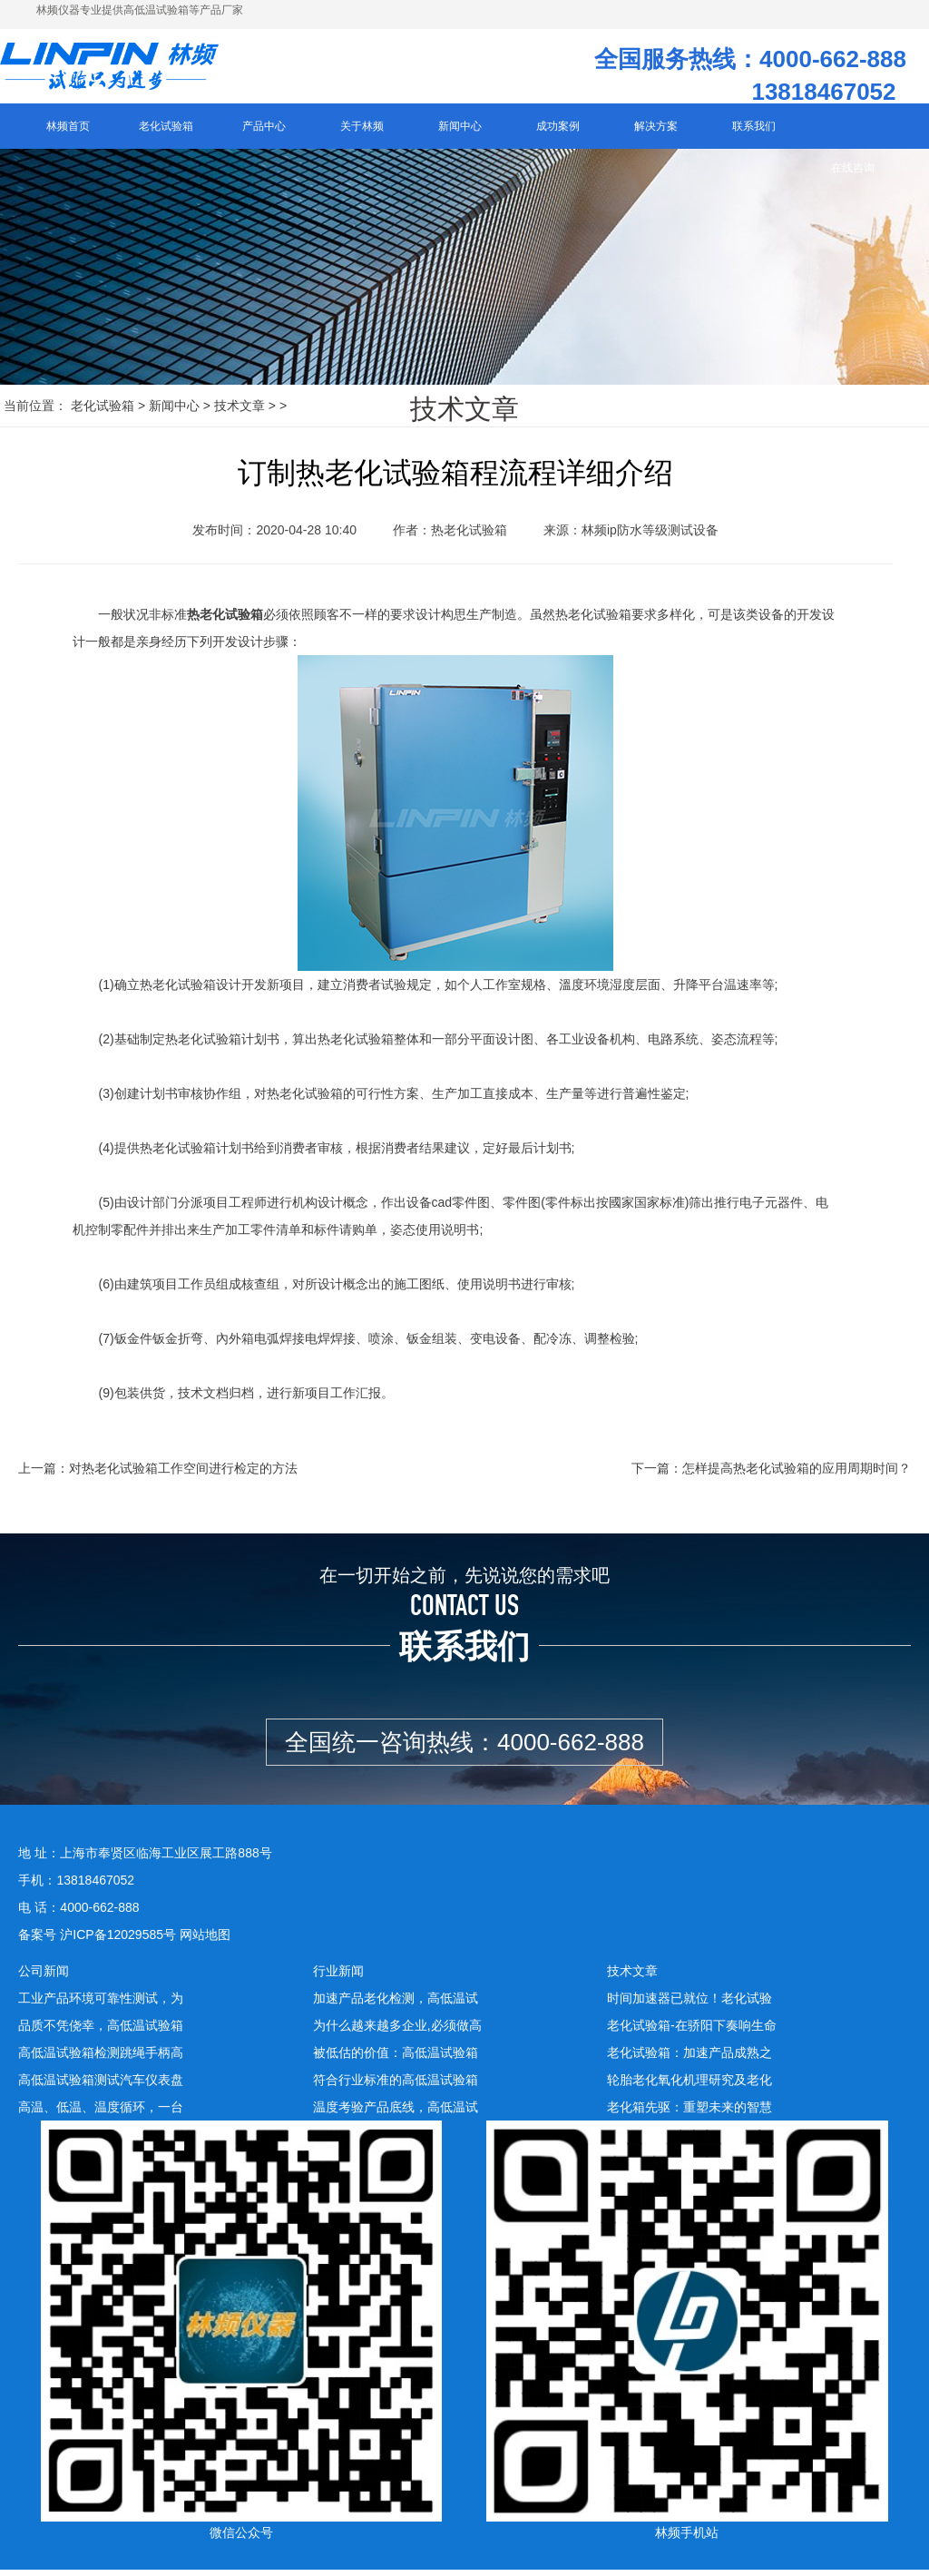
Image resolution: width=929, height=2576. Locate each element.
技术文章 (239, 412)
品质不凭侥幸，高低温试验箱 (100, 2031)
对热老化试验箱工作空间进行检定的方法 (183, 1475)
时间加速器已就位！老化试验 (689, 2004)
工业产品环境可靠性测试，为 (100, 2004)
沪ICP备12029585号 (118, 1941)
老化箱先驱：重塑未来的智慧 (689, 2113)
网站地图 (205, 1941)
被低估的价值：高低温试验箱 (395, 2059)
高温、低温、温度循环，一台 (100, 2113)
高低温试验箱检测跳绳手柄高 (100, 2059)
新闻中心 (174, 412)
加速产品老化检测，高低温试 (395, 2004)
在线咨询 (853, 174)
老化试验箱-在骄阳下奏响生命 (692, 2031)
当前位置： (35, 412)
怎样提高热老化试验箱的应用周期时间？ (796, 1475)
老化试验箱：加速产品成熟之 (689, 2059)
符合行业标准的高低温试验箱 (395, 2086)
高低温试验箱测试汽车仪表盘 (100, 2086)
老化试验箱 (102, 412)
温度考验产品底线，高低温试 (395, 2113)
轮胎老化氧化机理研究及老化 (689, 2086)
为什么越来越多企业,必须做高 (397, 2031)
